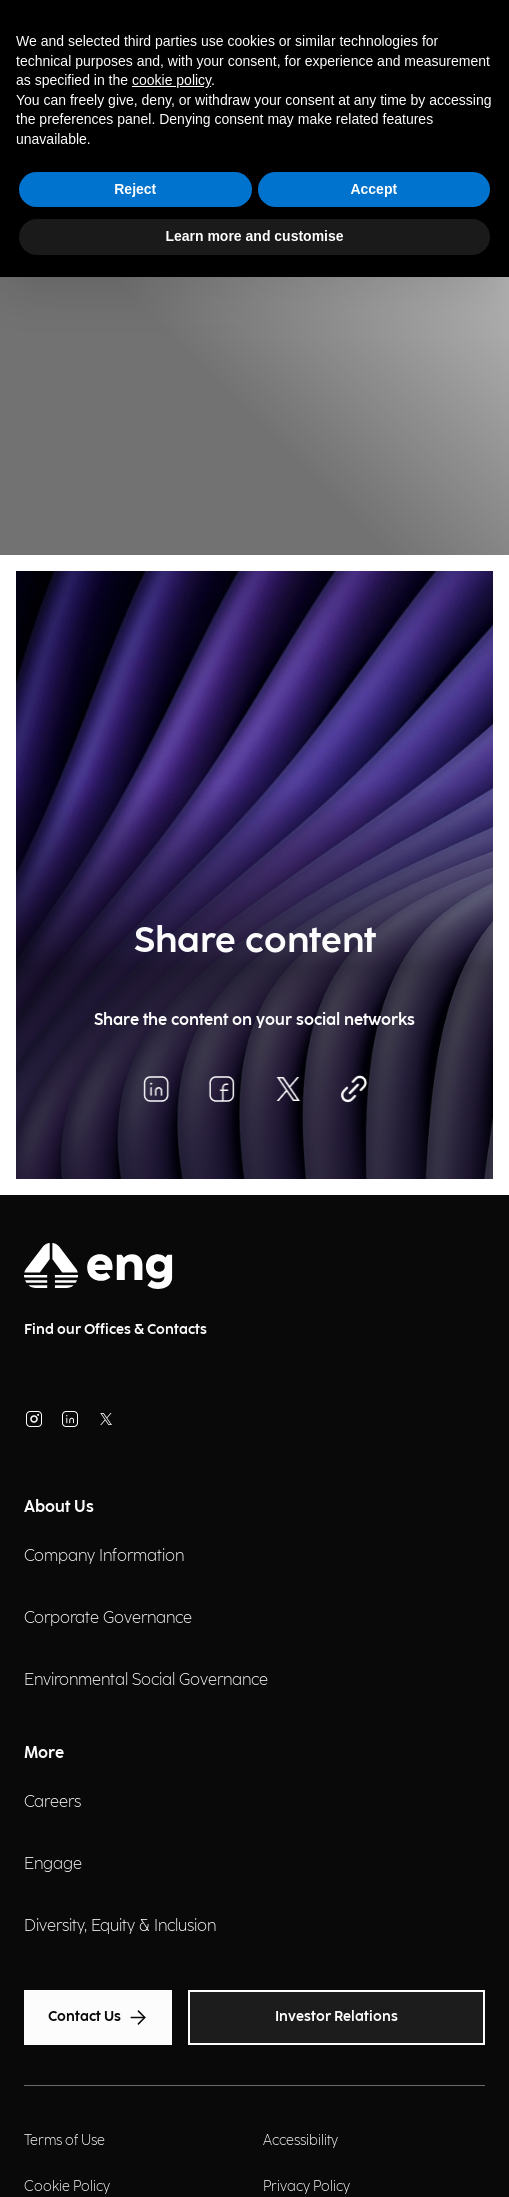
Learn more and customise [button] (254, 236)
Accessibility (300, 2140)
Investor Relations (336, 2016)
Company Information (104, 1556)
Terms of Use (64, 2140)
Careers (52, 1802)
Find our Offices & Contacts (115, 1329)
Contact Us (98, 2017)
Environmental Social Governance (146, 1680)
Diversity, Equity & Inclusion (120, 1926)
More (44, 1753)
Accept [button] (373, 189)
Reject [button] (135, 189)
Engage (53, 1864)
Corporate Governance (108, 1618)
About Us (59, 1507)
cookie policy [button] (171, 80)
